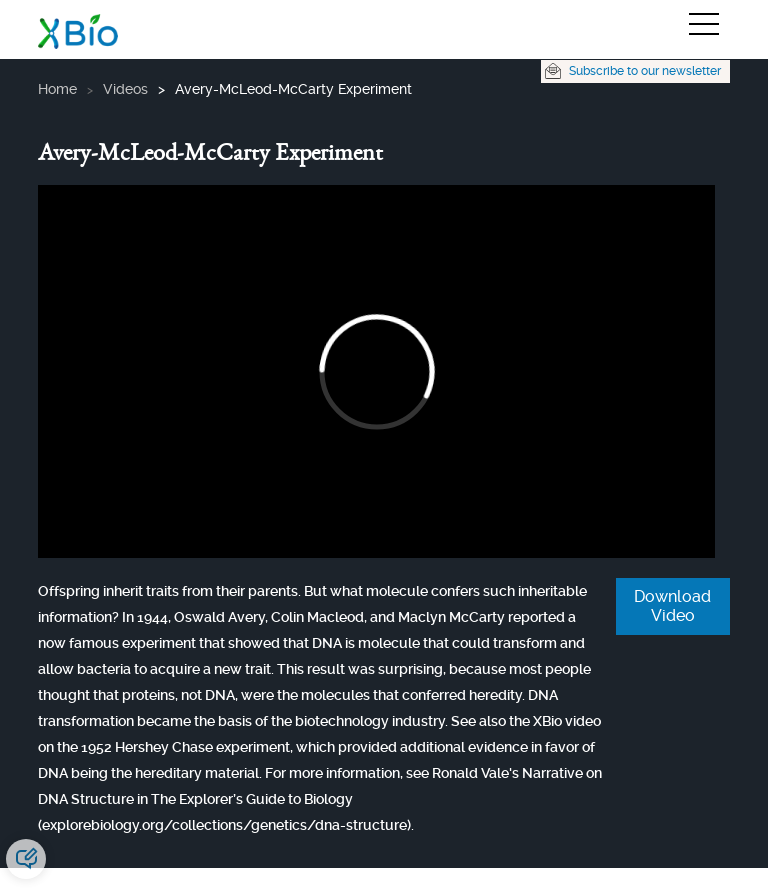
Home (57, 89)
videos (125, 89)
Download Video (672, 605)
